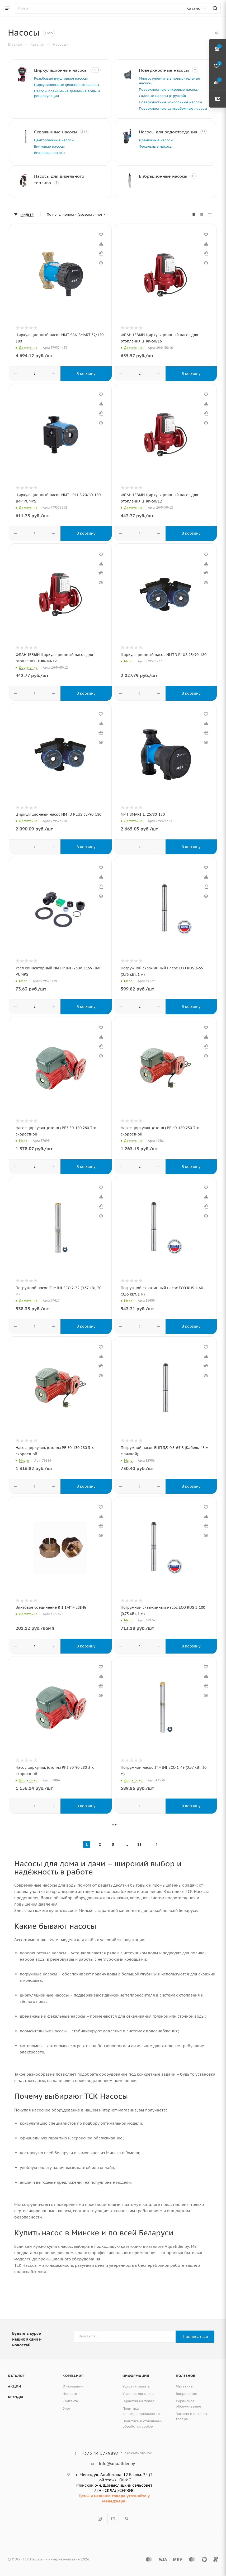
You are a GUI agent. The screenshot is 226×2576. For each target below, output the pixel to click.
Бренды (15, 2397)
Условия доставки (138, 2393)
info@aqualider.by (117, 2463)
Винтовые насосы (57, 156)
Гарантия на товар (138, 2401)
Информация (136, 2376)
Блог (66, 2408)
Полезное (185, 2376)
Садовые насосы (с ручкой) (170, 96)
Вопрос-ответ (187, 2393)
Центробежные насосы (62, 149)
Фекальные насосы (163, 161)
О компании (73, 2386)
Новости (70, 2393)
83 (139, 1854)
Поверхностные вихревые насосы (176, 89)
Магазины (184, 2386)
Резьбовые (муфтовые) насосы (68, 84)
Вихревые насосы (57, 162)
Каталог (16, 2376)
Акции (14, 2386)
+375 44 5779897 (100, 2453)
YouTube (113, 2518)
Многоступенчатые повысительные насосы (167, 80)
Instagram (99, 2518)
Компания (73, 2376)
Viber (126, 2518)
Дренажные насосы (164, 155)
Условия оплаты (136, 2386)
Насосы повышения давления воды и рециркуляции (68, 103)
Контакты (71, 2401)
